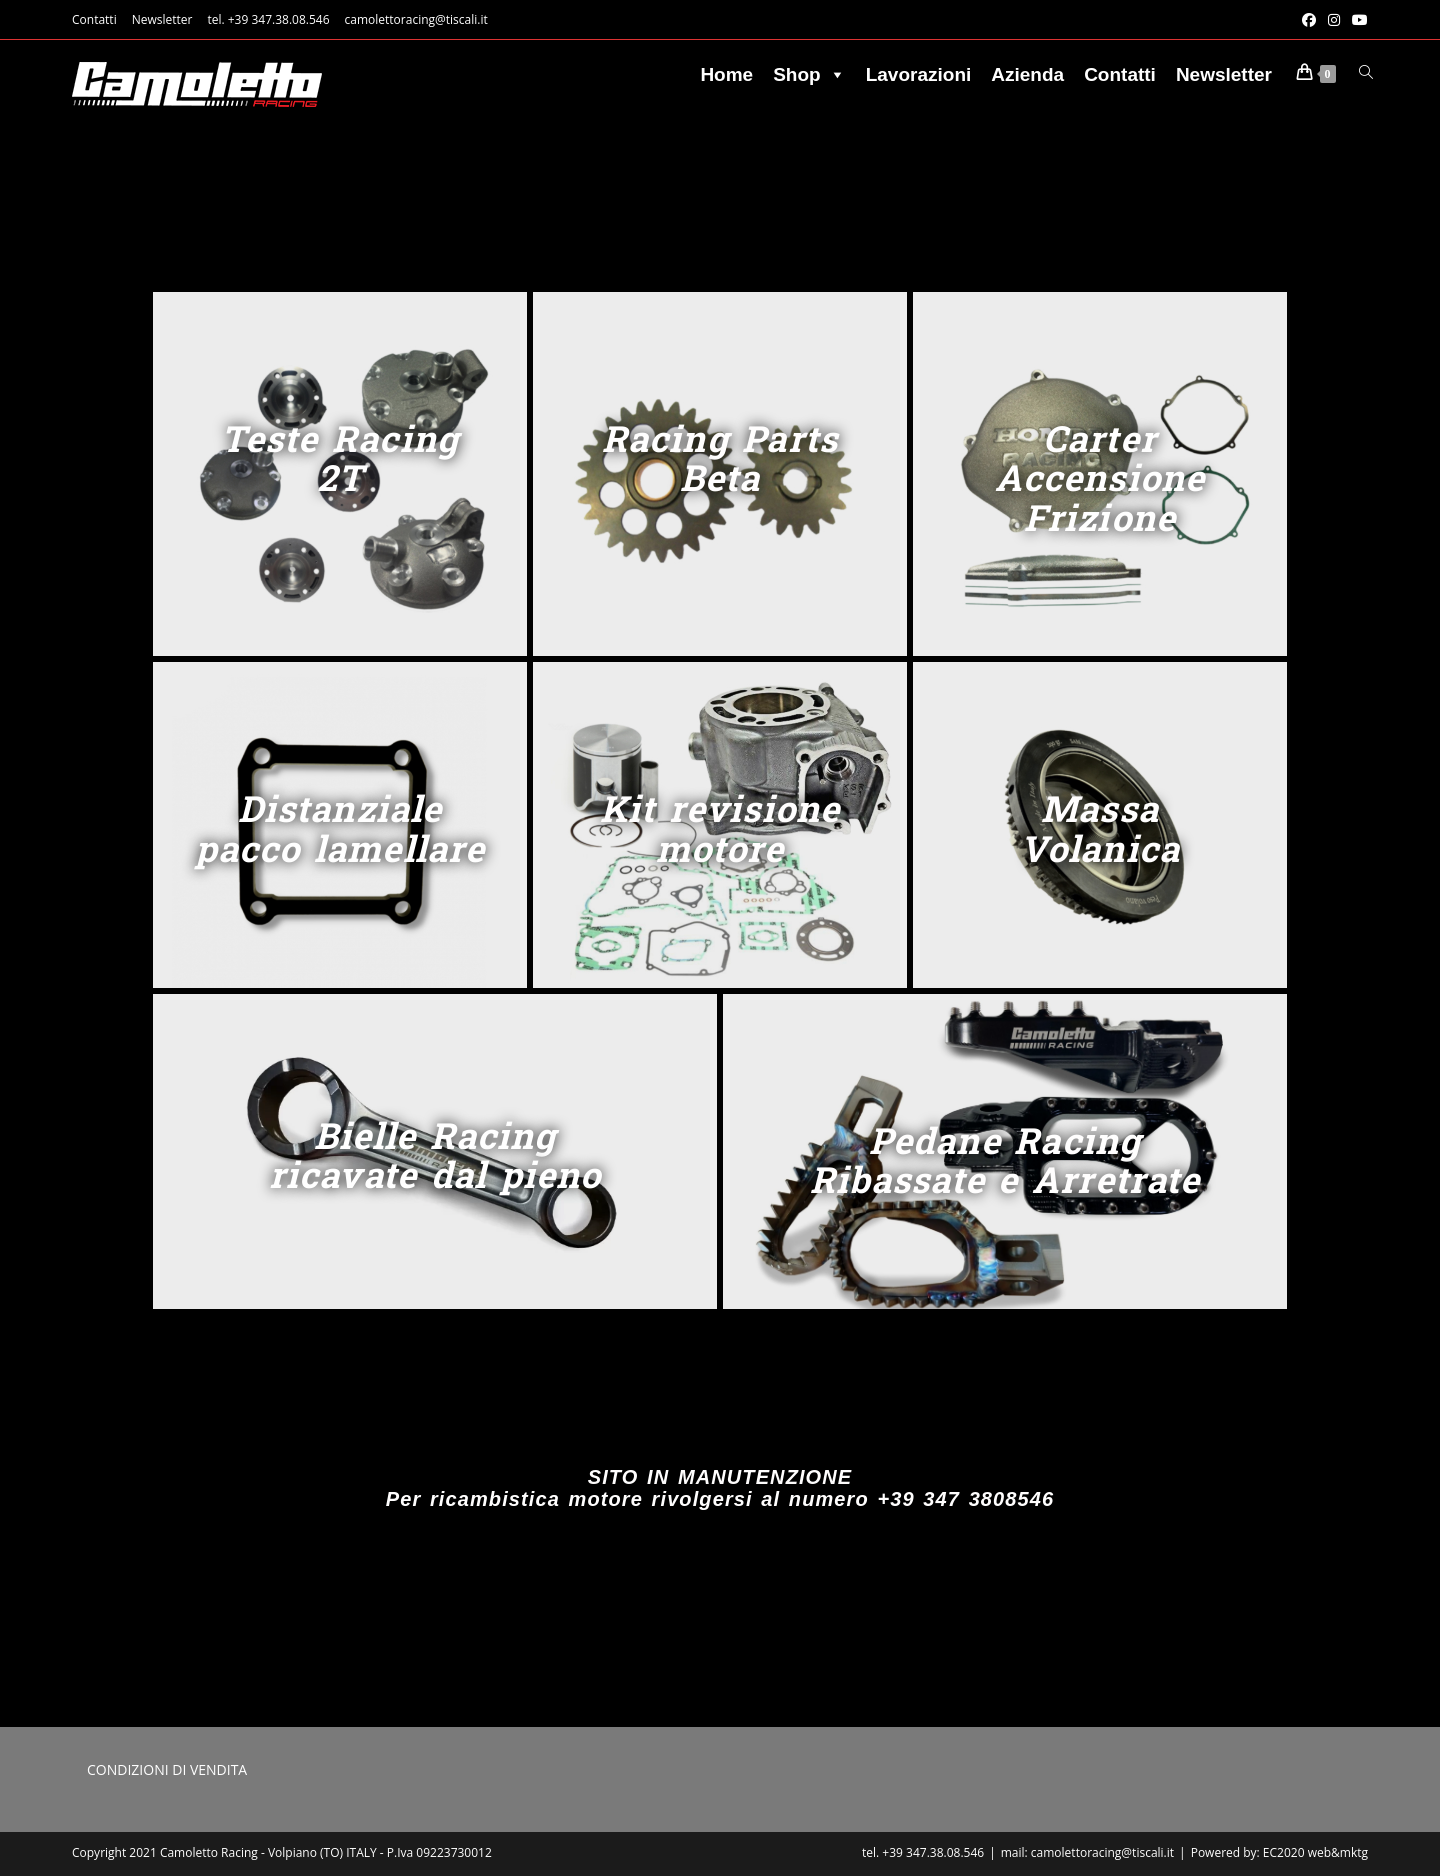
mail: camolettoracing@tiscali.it (1087, 1852)
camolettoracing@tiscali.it (416, 19)
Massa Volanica (1100, 828)
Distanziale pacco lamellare (340, 828)
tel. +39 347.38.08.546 (268, 19)
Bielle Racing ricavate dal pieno (435, 1155)
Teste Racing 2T (340, 458)
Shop (809, 74)
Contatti (94, 19)
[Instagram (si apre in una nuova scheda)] (1334, 20)
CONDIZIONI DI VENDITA (167, 1769)
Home (726, 74)
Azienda (1027, 74)
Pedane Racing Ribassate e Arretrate (1005, 1160)
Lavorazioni (919, 74)
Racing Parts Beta (720, 458)
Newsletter (162, 19)
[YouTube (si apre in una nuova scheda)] (1357, 20)
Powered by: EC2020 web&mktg (1279, 1852)
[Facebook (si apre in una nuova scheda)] (1309, 20)
